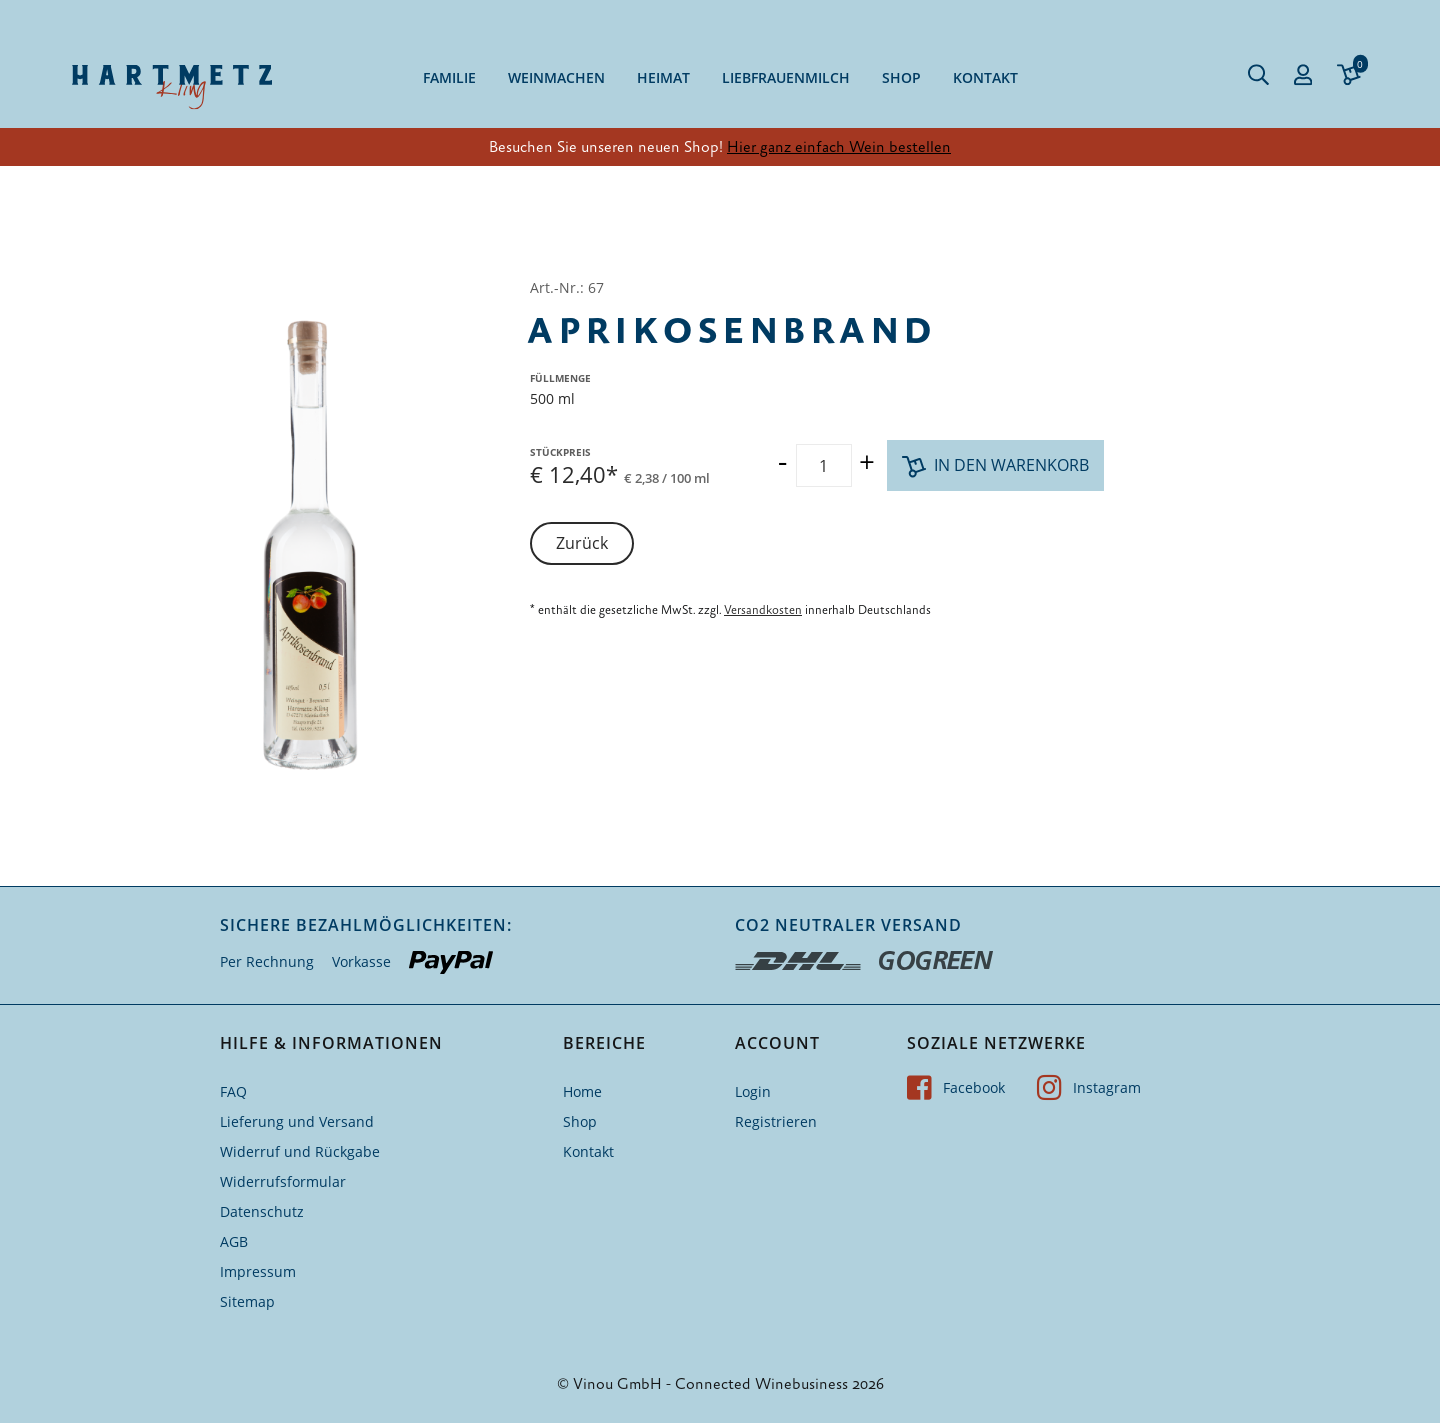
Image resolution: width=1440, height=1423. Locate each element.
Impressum (258, 1271)
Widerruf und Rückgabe (300, 1151)
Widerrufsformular (283, 1181)
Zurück (582, 543)
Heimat (663, 77)
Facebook (956, 1087)
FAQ (233, 1091)
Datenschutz (262, 1211)
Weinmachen (556, 77)
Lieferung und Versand (297, 1121)
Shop (901, 77)
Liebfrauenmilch (786, 77)
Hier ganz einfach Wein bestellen (839, 147)
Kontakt (985, 77)
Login (753, 1091)
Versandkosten (763, 610)
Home (582, 1091)
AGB (234, 1241)
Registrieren (776, 1121)
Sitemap (247, 1301)
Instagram (1089, 1087)
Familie (449, 77)
